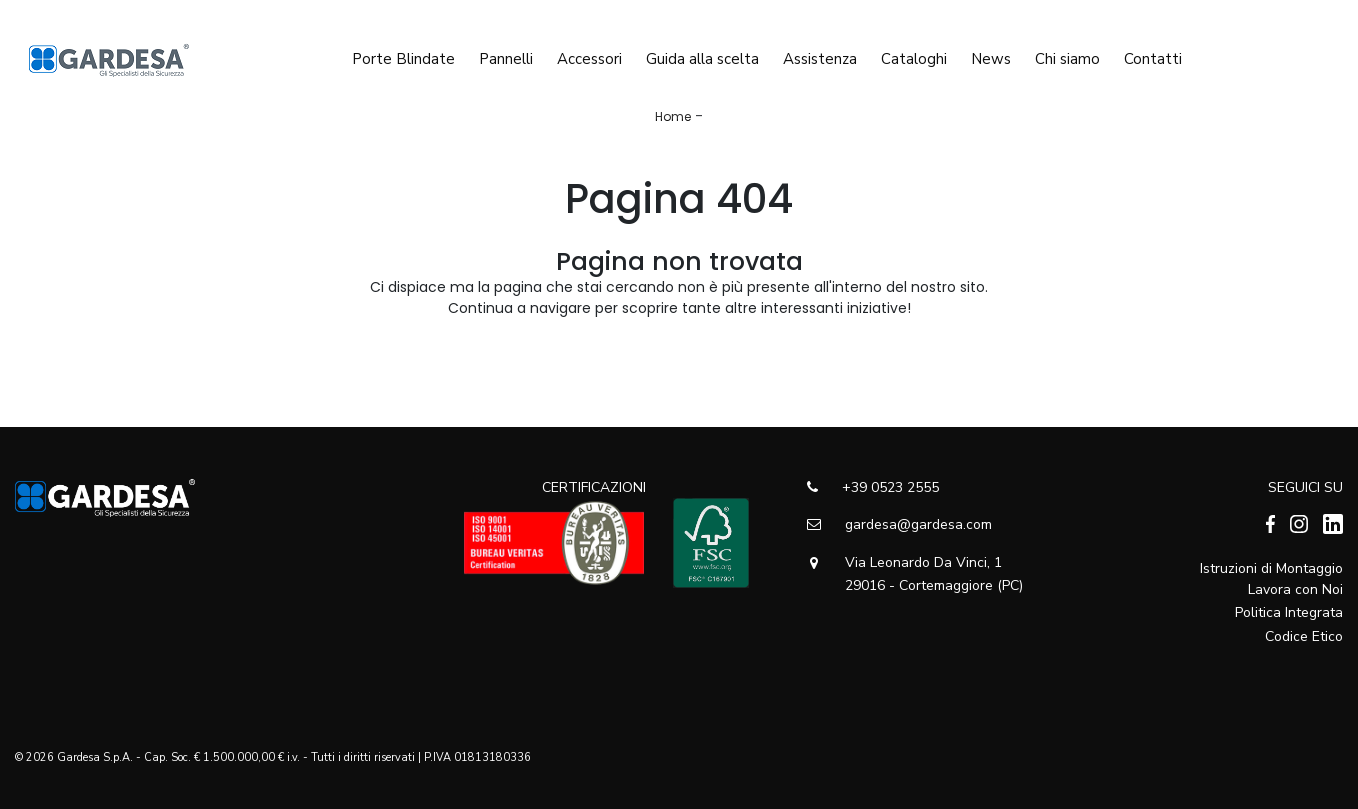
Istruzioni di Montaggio (1271, 568)
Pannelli (506, 53)
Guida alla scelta (702, 53)
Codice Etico (1304, 636)
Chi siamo (1067, 53)
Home (673, 116)
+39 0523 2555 (873, 487)
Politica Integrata (1289, 612)
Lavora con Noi (1295, 589)
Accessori (589, 53)
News (991, 53)
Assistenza (820, 53)
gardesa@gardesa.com (899, 524)
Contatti (1153, 53)
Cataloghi (914, 53)
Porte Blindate (403, 53)
